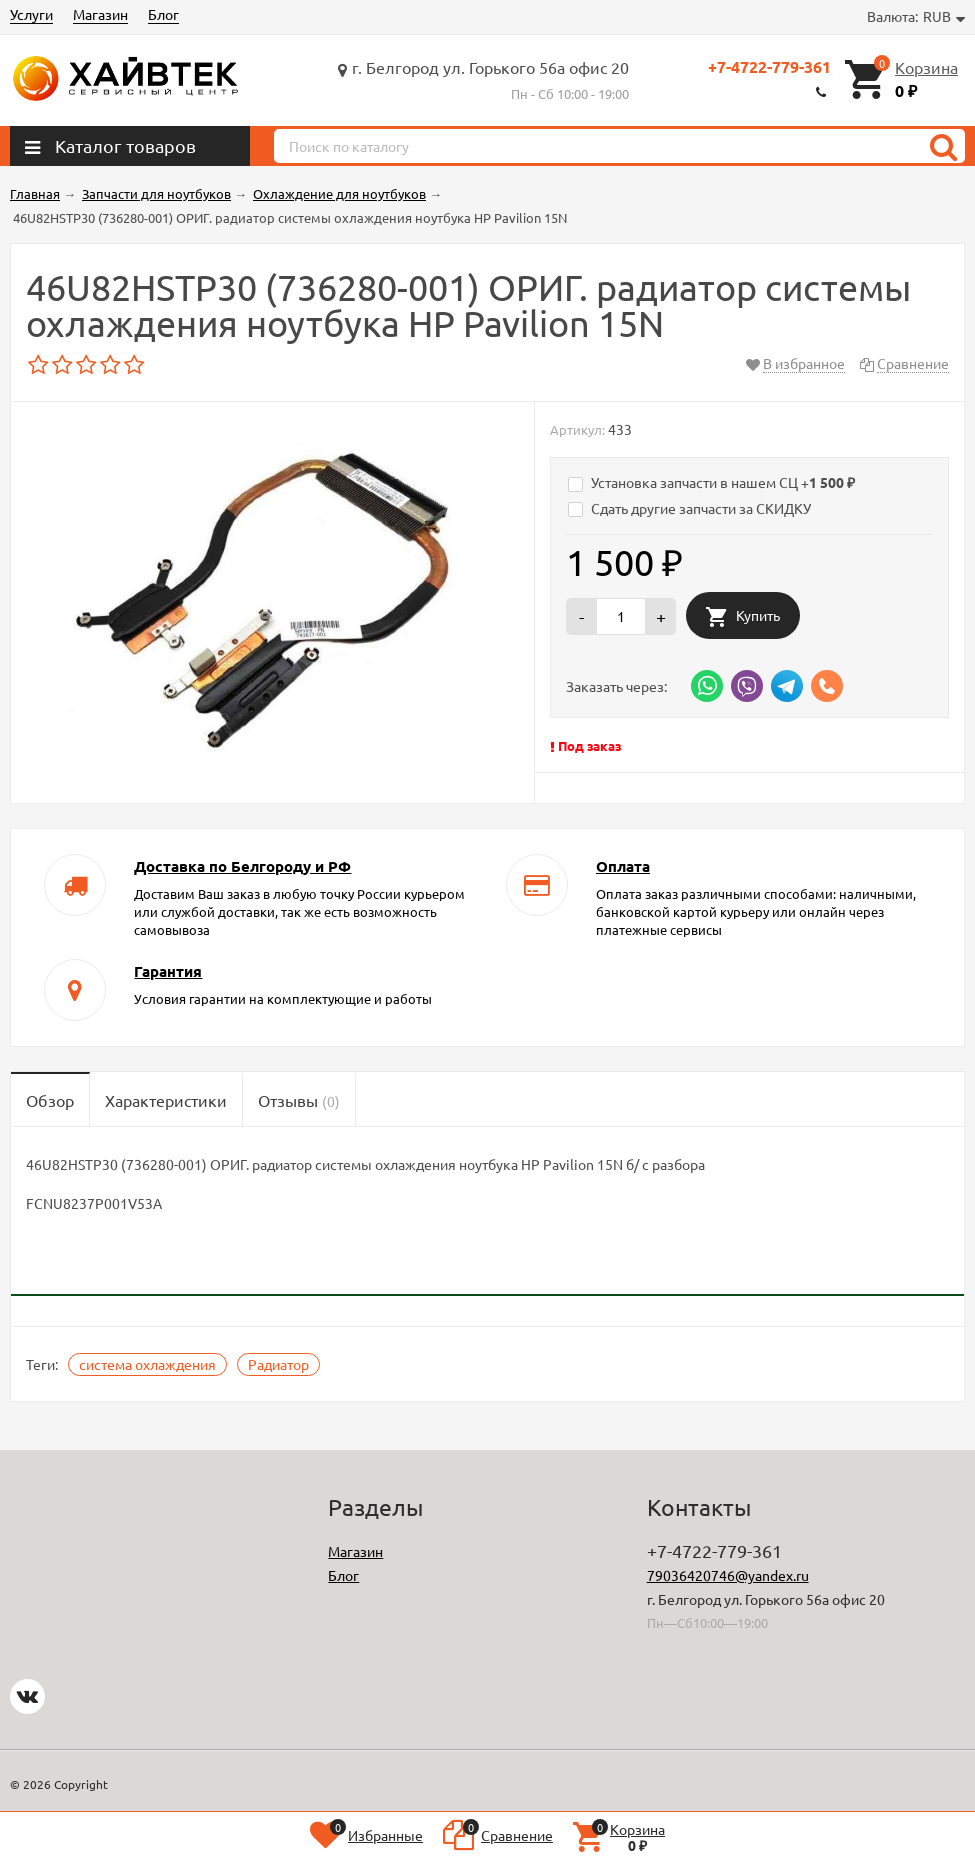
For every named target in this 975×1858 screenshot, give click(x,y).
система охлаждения (147, 1364)
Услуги (31, 14)
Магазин (100, 14)
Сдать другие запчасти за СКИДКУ (689, 508)
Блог (163, 14)
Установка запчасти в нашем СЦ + (711, 482)
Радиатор (278, 1364)
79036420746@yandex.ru (728, 1575)
